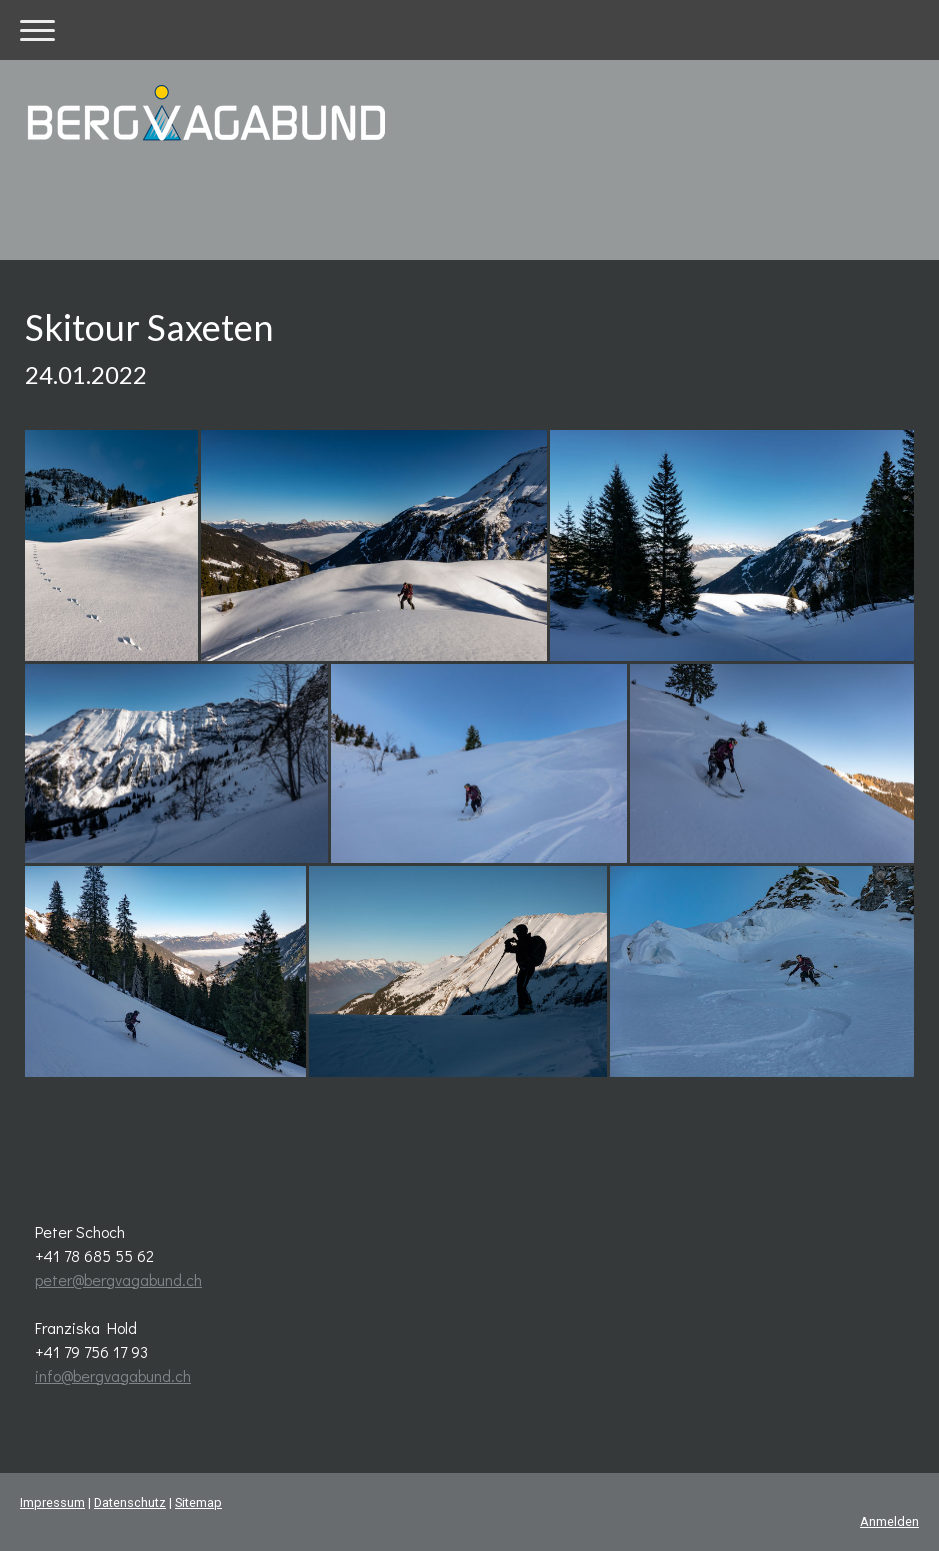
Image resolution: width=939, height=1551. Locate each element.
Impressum (52, 1502)
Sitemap (198, 1502)
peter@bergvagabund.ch (118, 1279)
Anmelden (889, 1521)
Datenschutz (130, 1502)
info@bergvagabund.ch (113, 1375)
